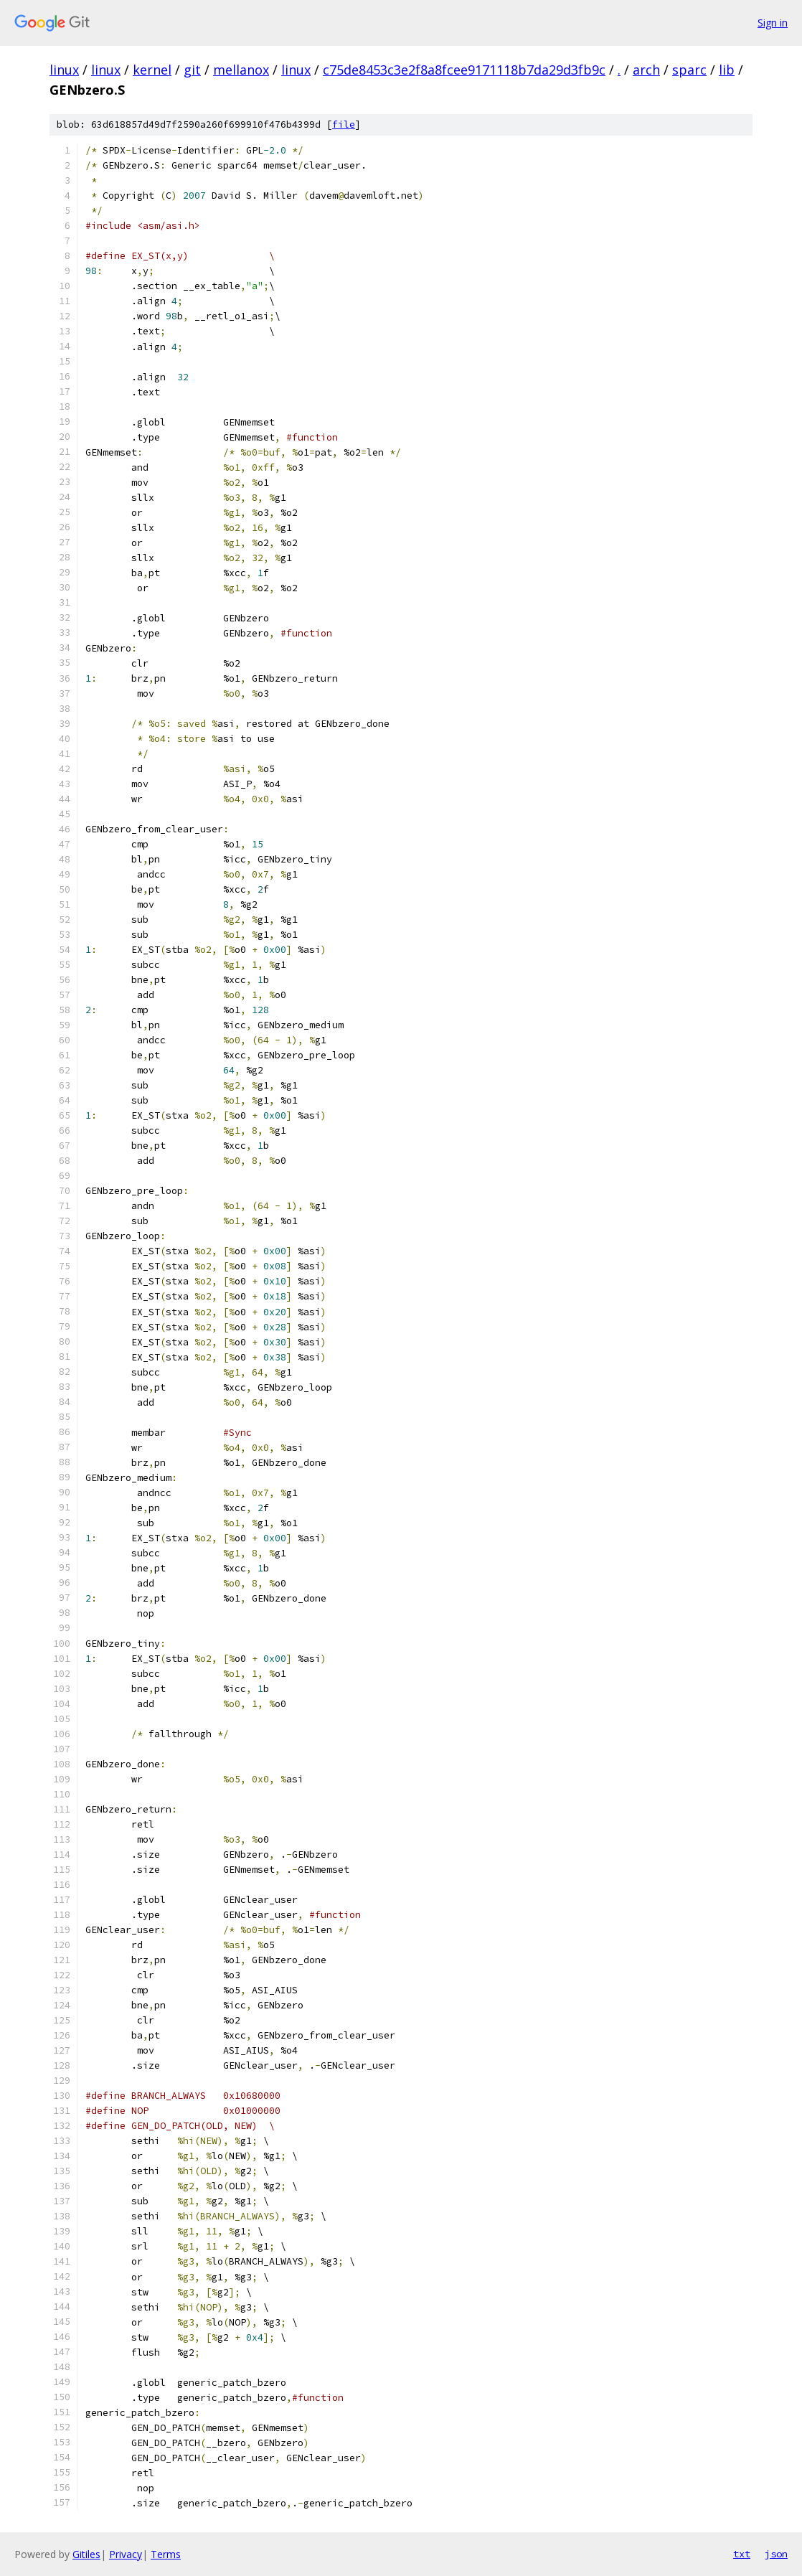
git (192, 69)
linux (64, 69)
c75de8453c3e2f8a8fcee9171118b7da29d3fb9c (464, 69)
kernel (152, 69)
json (776, 2553)
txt (741, 2553)
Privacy (125, 2554)
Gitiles (86, 2554)
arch (646, 69)
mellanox (241, 69)
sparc (689, 69)
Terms (166, 2554)
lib (727, 69)
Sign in (773, 22)
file (343, 124)
